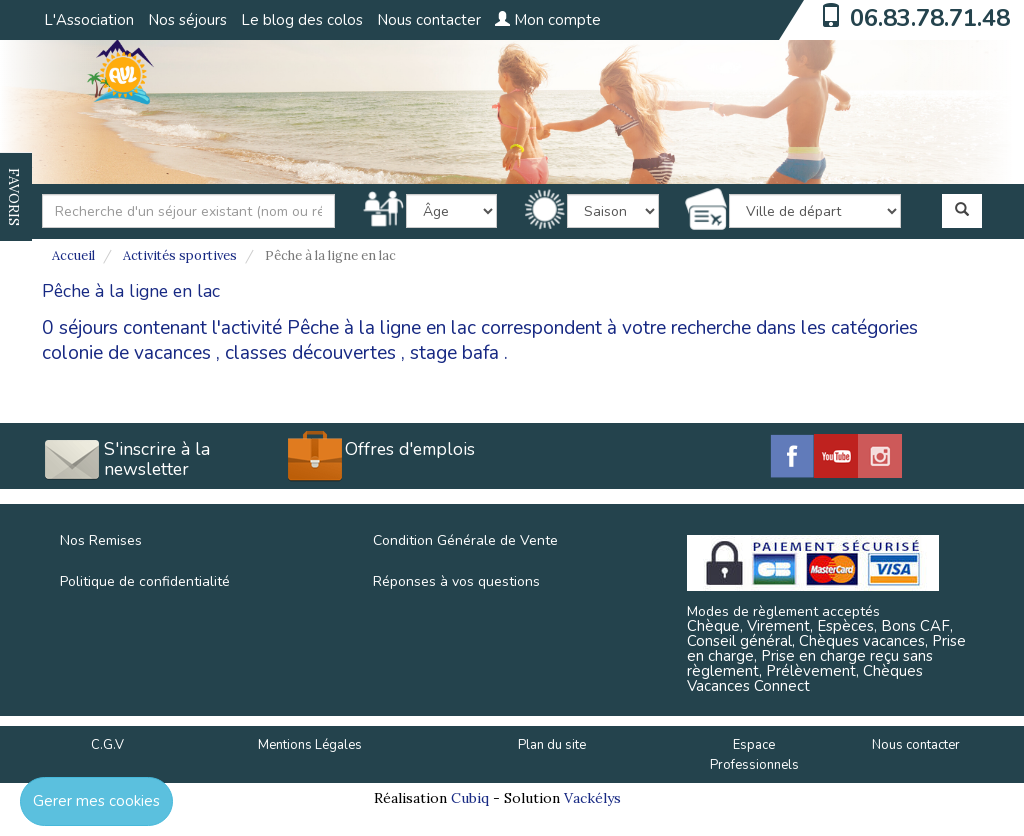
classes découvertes (310, 353)
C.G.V (107, 745)
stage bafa (454, 353)
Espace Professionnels (754, 755)
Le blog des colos (302, 20)
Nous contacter (429, 20)
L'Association (89, 20)
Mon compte (548, 20)
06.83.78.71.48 (930, 18)
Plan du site (552, 745)
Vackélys (592, 798)
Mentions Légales (310, 745)
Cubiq (470, 798)
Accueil (73, 255)
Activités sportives (180, 255)
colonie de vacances (126, 353)
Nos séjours (187, 20)
